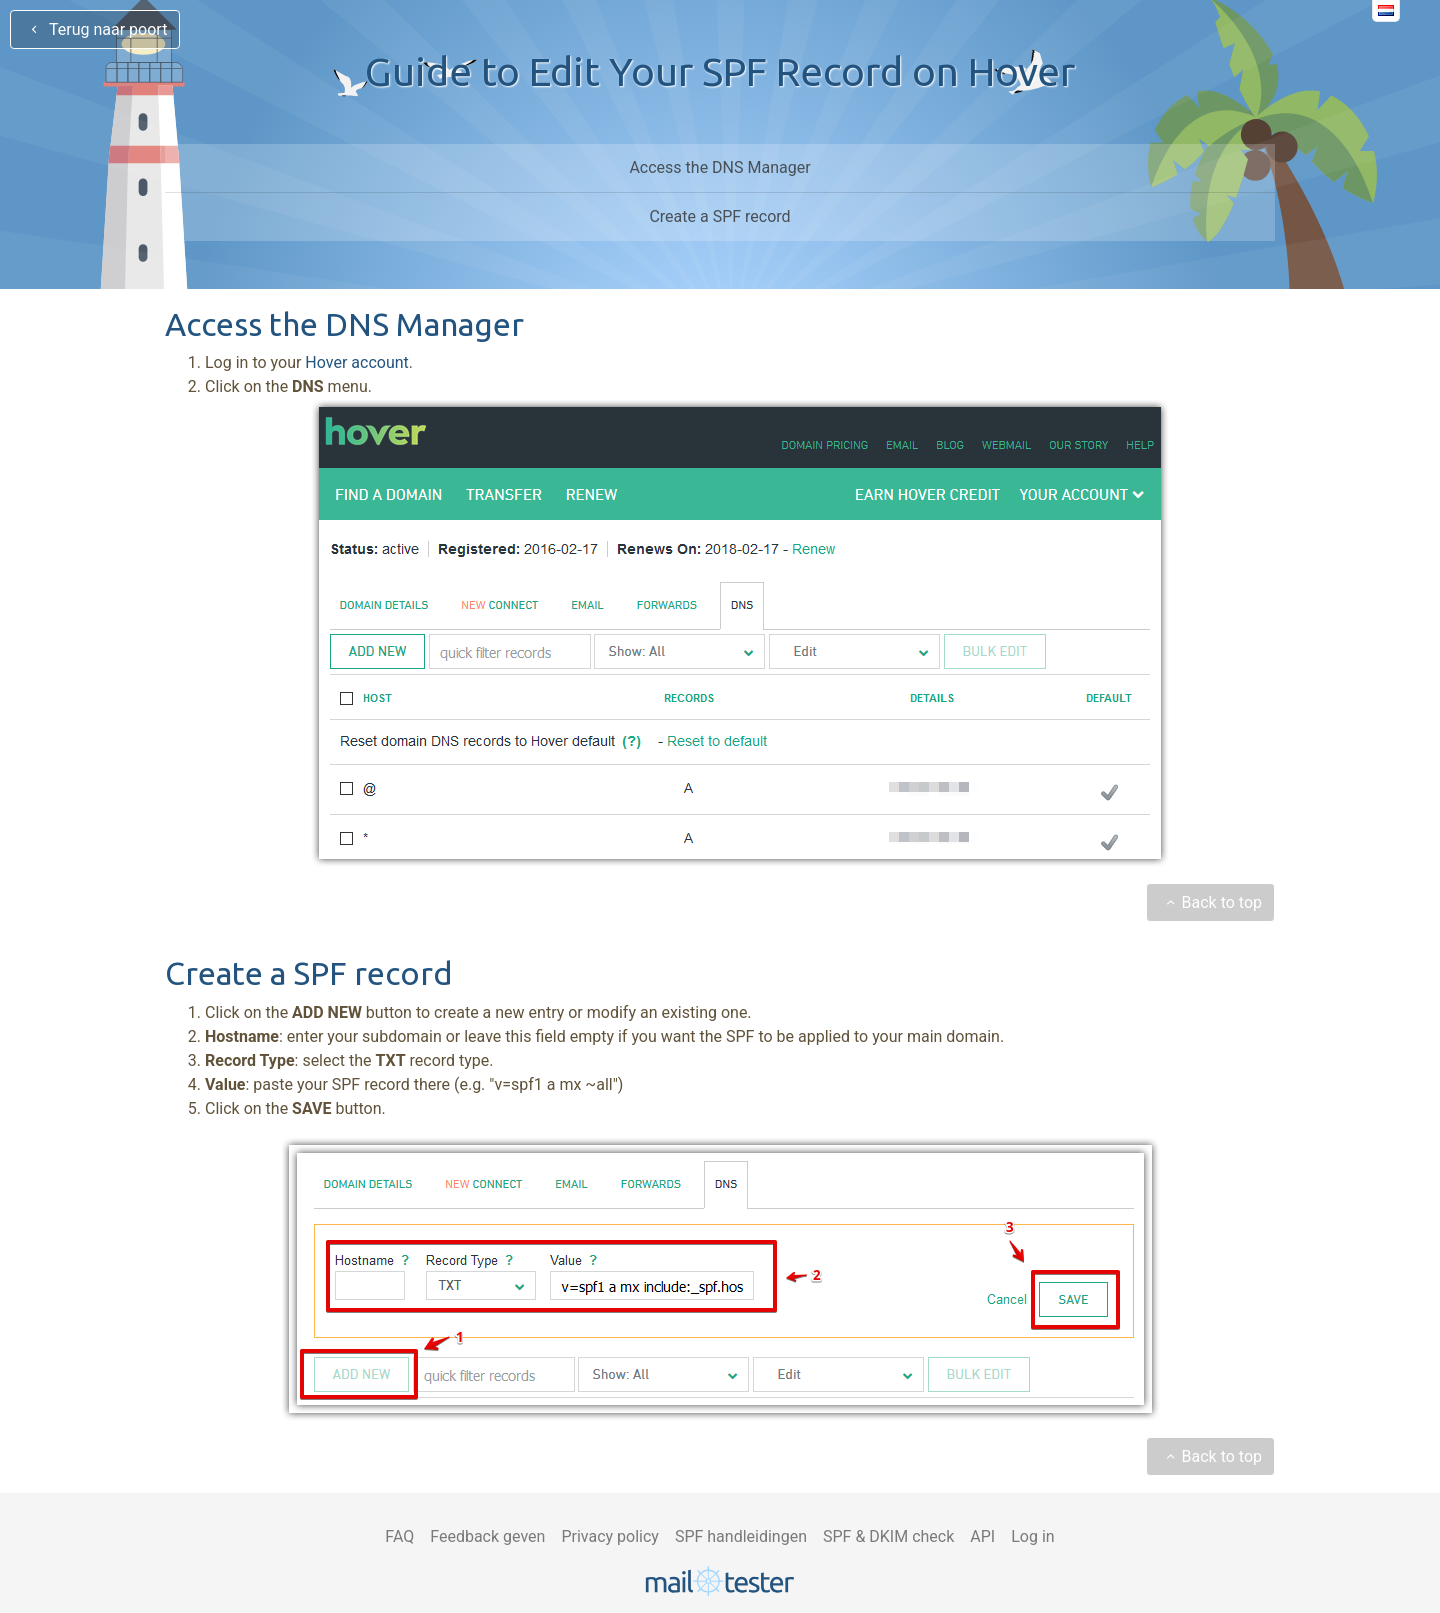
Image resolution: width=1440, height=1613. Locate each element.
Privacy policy (610, 1536)
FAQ (399, 1536)
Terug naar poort (95, 29)
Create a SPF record (719, 216)
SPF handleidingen (741, 1536)
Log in (1032, 1536)
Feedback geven (487, 1536)
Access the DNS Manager (719, 167)
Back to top (1210, 902)
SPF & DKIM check (888, 1536)
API (982, 1536)
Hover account (356, 362)
